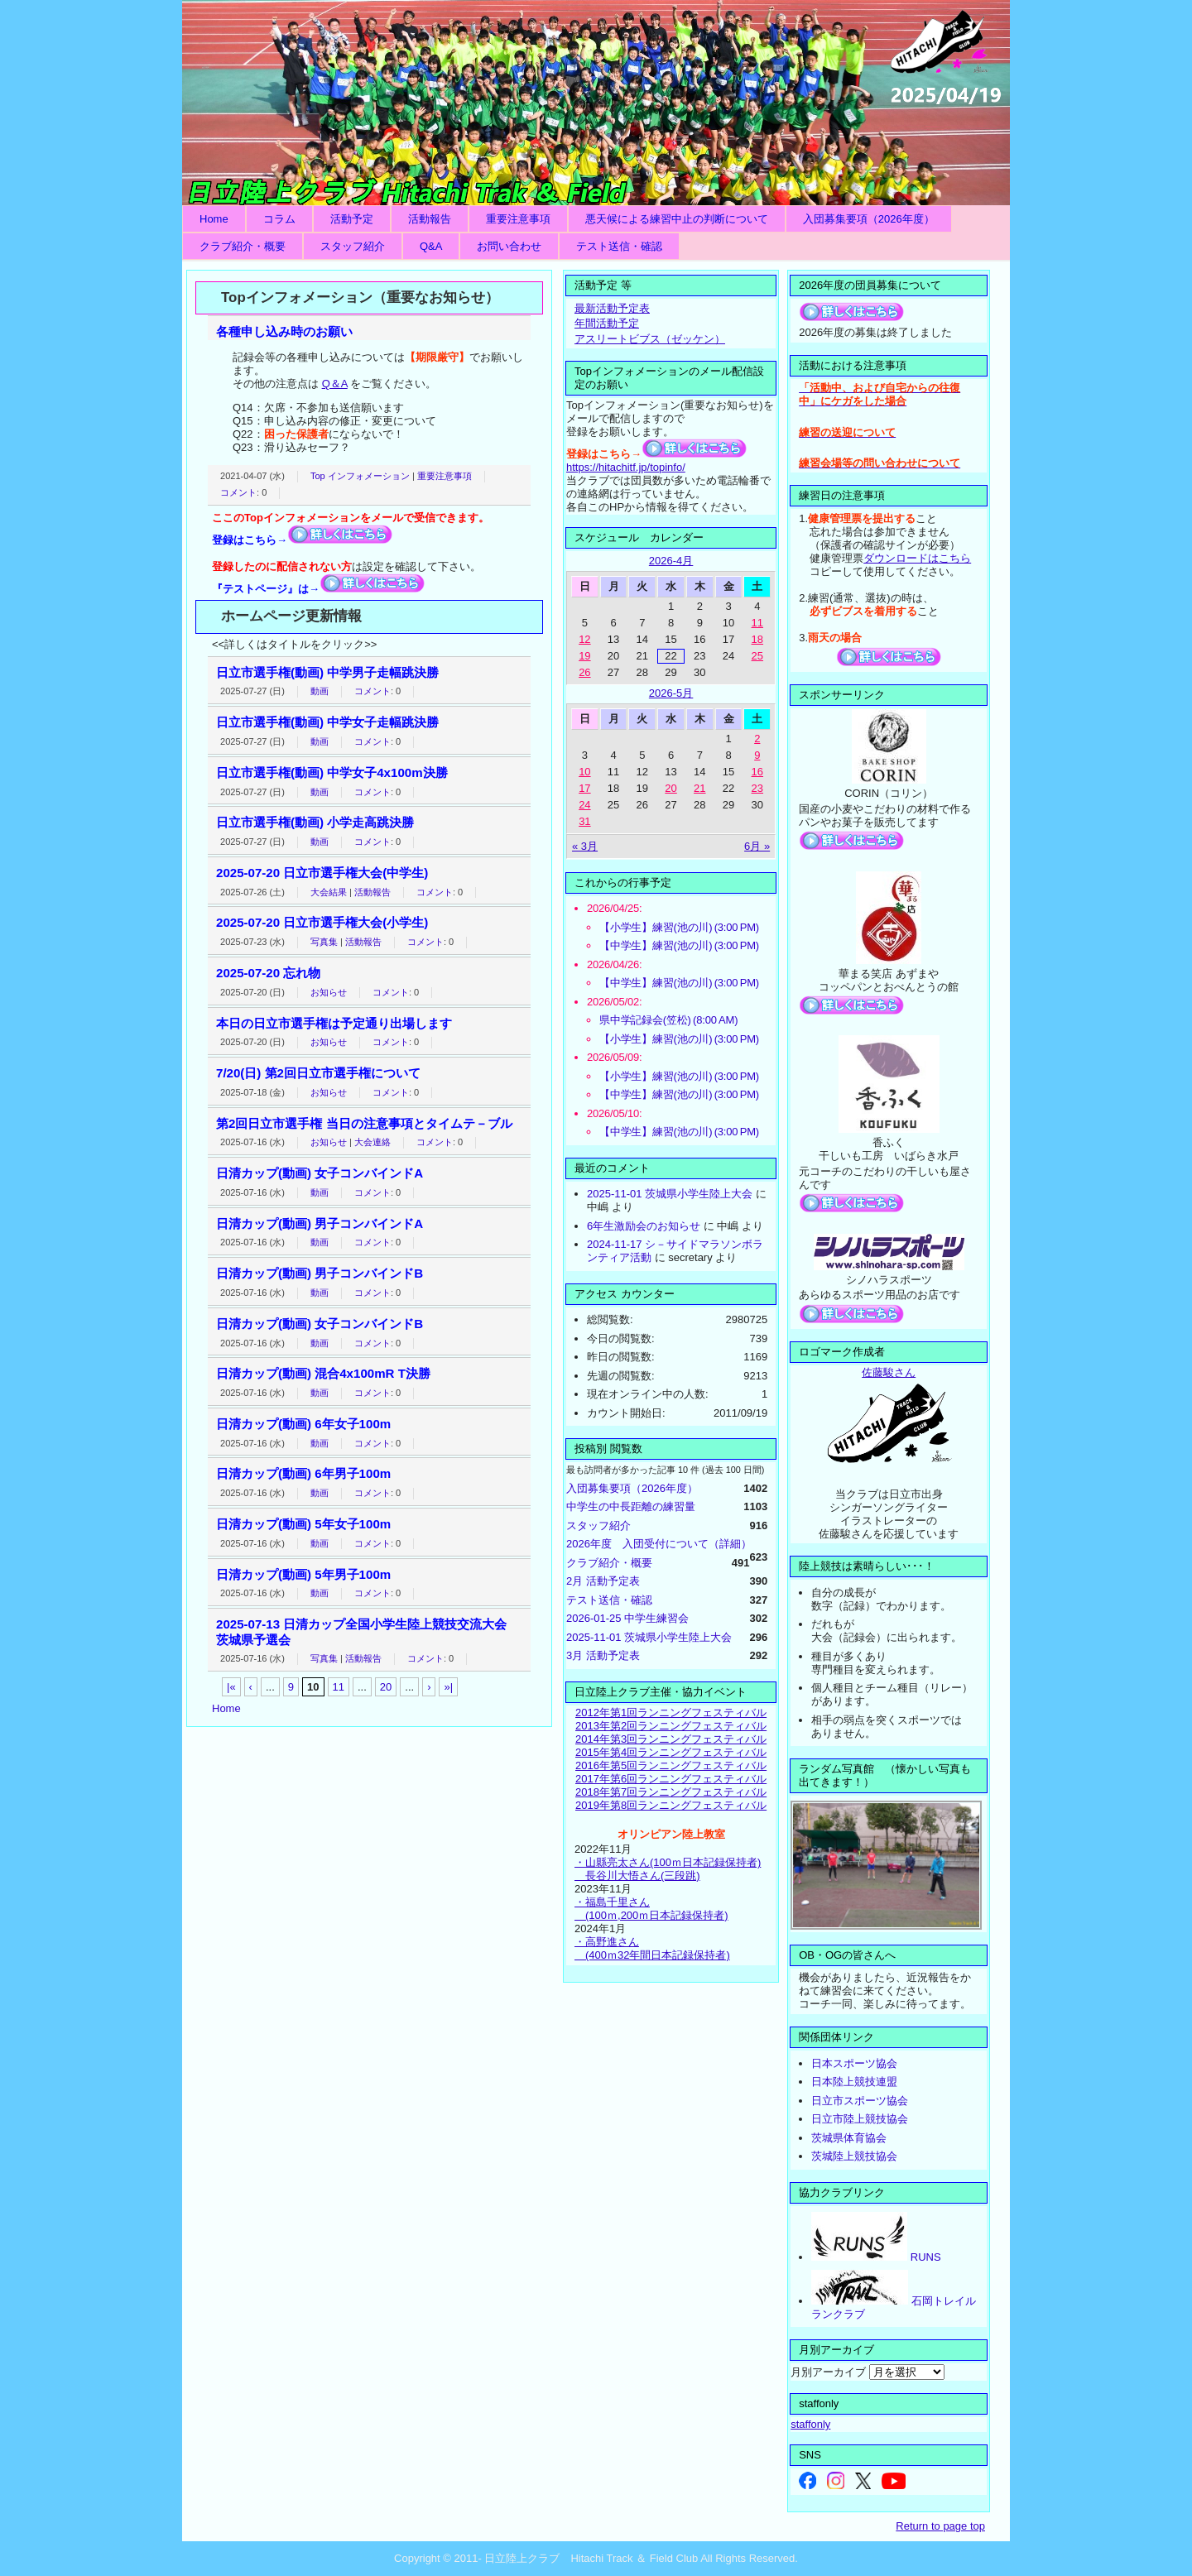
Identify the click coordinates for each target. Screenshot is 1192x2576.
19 (584, 656)
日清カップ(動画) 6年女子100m (303, 1424)
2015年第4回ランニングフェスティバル (671, 1752)
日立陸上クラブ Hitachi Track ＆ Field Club (596, 102)
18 (757, 639)
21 (699, 788)
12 (584, 639)
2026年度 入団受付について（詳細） (659, 1543)
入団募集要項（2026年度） (869, 219)
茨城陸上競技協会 (854, 2156)
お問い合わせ (509, 246)
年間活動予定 (606, 323)
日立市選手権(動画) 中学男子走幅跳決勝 (327, 672)
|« (231, 1687)
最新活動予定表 (612, 308)
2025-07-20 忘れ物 (268, 973)
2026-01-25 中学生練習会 (627, 1618)
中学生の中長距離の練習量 (630, 1506)
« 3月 (585, 846)
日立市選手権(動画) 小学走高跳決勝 (315, 822)
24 (584, 805)
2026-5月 (671, 693)
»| (448, 1687)
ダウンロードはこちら (917, 558)
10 (584, 771)
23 (757, 788)
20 (386, 1687)
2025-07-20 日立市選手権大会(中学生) (322, 873)
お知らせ (328, 992)
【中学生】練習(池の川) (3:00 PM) (679, 945)
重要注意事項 (518, 219)
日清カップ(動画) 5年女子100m (303, 1524)
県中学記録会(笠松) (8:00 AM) (668, 1020)
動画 (319, 691)
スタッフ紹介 (352, 246)
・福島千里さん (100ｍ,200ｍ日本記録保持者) (651, 1908)
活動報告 (429, 219)
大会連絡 (372, 1142)
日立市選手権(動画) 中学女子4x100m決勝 (332, 772)
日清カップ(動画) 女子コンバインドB (319, 1324)
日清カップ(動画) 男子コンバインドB (319, 1273)
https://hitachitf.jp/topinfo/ (625, 467)
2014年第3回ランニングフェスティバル (671, 1739)
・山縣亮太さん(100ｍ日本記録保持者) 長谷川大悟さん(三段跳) (667, 1869)
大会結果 (328, 892)
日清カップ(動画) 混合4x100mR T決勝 (323, 1373)
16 (757, 771)
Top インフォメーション (360, 476)
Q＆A (335, 383)
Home (213, 219)
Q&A (431, 246)
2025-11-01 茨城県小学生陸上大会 (669, 1193)
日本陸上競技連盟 (854, 2081)
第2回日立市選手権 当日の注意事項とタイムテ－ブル (364, 1123)
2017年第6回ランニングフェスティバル (671, 1778)
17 (584, 788)
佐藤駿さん (889, 1372)
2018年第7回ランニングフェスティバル (671, 1792)
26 (584, 672)
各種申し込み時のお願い (284, 331)
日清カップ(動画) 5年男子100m (303, 1574)
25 (757, 656)
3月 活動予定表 (603, 1655)
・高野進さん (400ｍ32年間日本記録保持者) (652, 1948)
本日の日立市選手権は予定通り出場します (334, 1023)
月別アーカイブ (828, 2372)
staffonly (810, 2424)
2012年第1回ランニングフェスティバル (671, 1712)
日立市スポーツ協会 (859, 2100)
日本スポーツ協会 (854, 2063)
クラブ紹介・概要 (242, 246)
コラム (279, 219)
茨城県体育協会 (849, 2138)
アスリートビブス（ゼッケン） (649, 339)
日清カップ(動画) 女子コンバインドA (319, 1173)
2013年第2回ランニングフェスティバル (671, 1726)
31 (584, 821)
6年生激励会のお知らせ (643, 1226)
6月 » (757, 846)
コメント (238, 492)
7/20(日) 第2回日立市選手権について (318, 1073)
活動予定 (351, 219)
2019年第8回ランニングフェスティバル (671, 1805)
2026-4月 (671, 560)
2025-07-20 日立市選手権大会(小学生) (322, 922)
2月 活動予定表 (603, 1581)
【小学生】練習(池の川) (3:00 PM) (679, 927)
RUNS (875, 2257)
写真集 (324, 942)
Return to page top (940, 2526)
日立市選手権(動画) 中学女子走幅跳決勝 (327, 722)
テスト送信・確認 (619, 246)
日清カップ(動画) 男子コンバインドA (319, 1223)
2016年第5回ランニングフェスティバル (671, 1765)
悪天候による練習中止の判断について (676, 219)
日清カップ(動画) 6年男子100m (303, 1473)
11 (338, 1687)
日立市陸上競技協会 (859, 2119)
